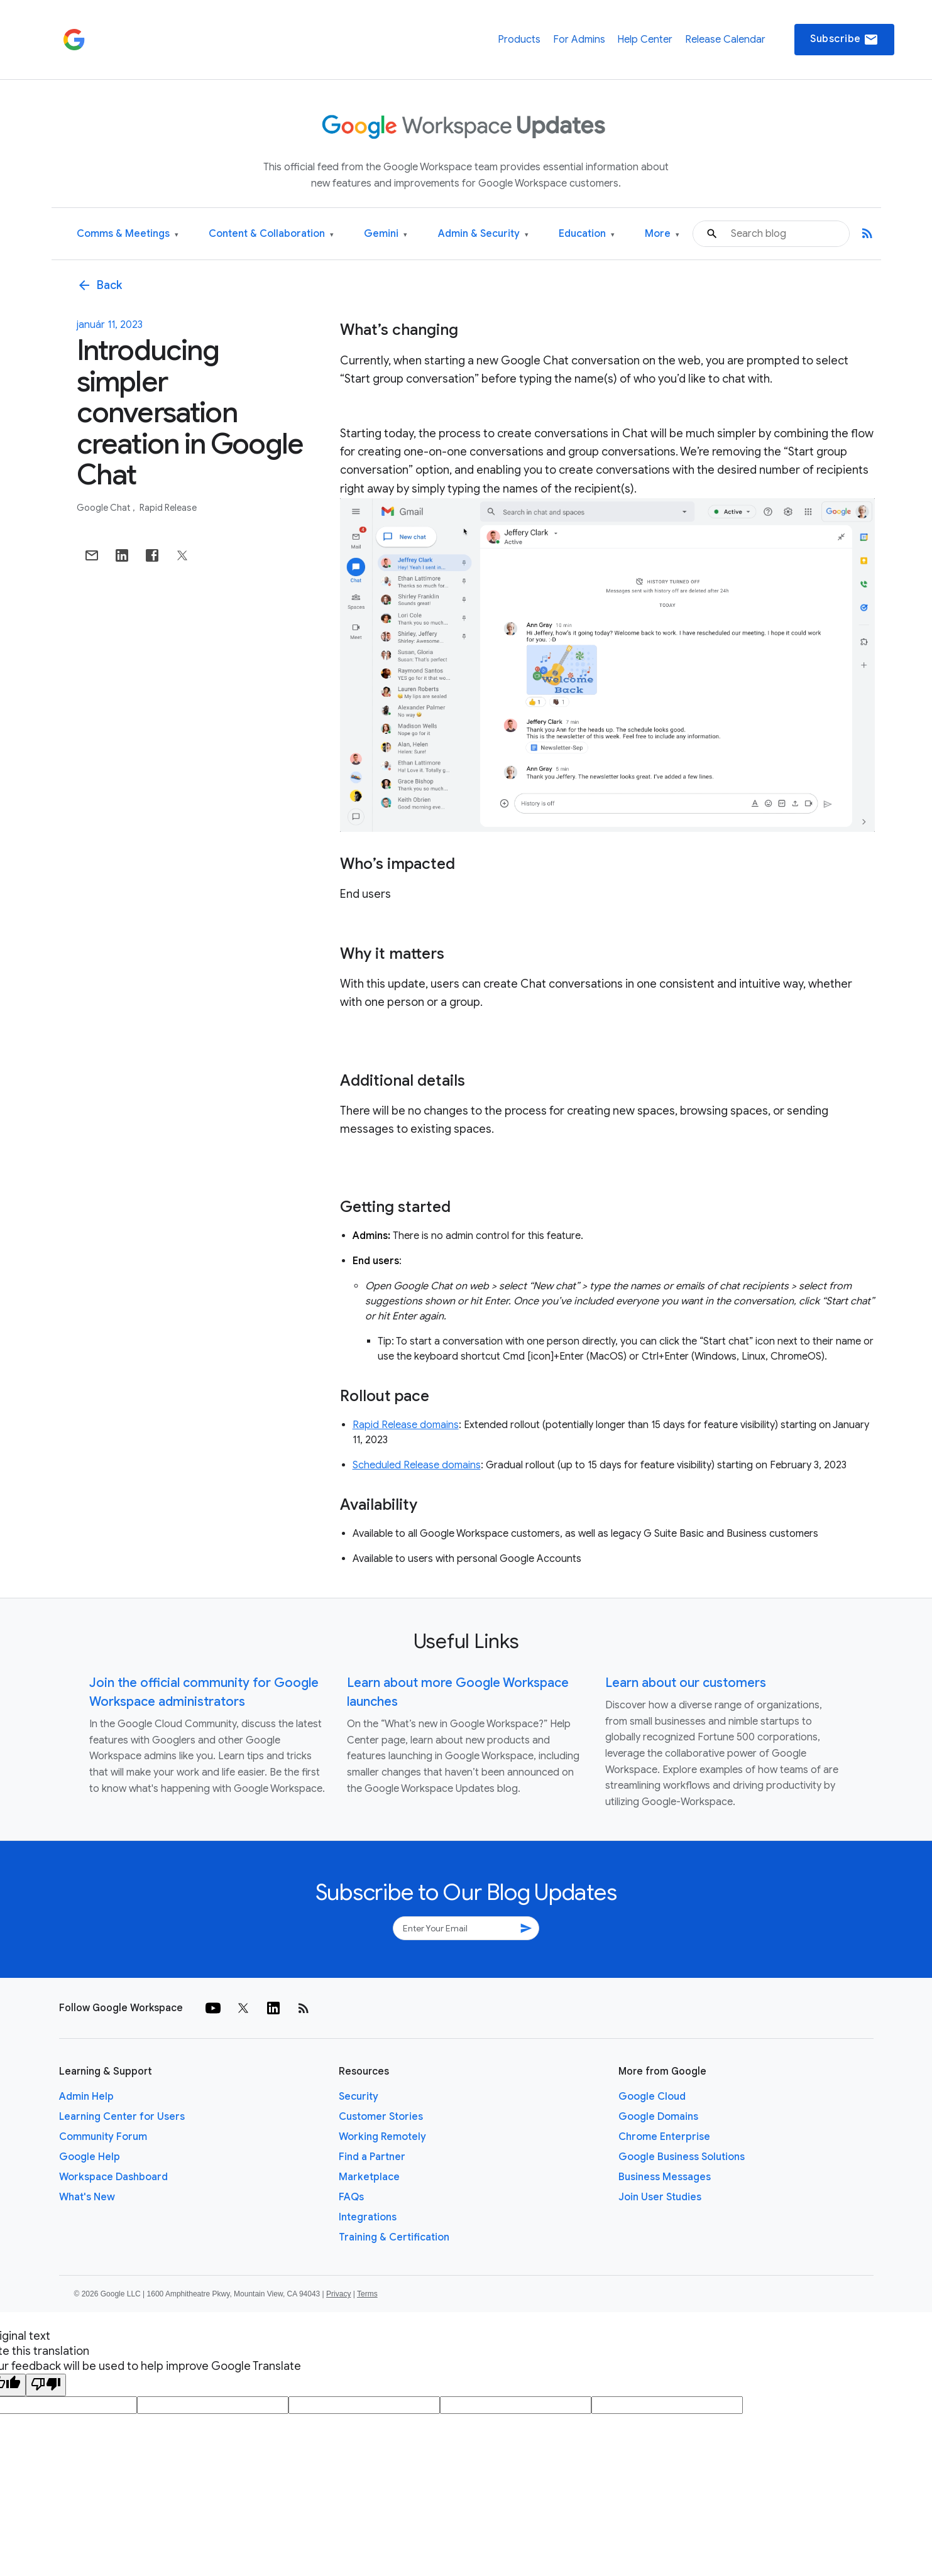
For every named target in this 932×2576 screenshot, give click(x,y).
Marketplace (369, 2177)
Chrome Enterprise (664, 2137)
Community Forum (103, 2137)
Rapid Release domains (406, 1425)
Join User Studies (659, 2197)
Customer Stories (381, 2116)
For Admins (579, 39)
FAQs (351, 2197)
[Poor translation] (46, 2385)
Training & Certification (394, 2237)
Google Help (89, 2157)
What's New (87, 2197)
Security (358, 2096)
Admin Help (86, 2096)
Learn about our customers (685, 1683)
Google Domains (658, 2116)
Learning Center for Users (122, 2116)
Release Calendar (725, 39)
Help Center (644, 39)
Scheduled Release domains (417, 1465)
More (662, 234)
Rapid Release (168, 507)
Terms (367, 2293)
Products (519, 39)
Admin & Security (483, 234)
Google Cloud (652, 2096)
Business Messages (664, 2177)
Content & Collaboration (271, 234)
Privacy (338, 2293)
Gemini (385, 234)
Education (587, 234)
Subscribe (844, 39)
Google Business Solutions (681, 2157)
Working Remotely (382, 2137)
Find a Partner (372, 2157)
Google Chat (104, 507)
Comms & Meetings (127, 234)
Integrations (368, 2217)
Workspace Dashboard (113, 2177)
